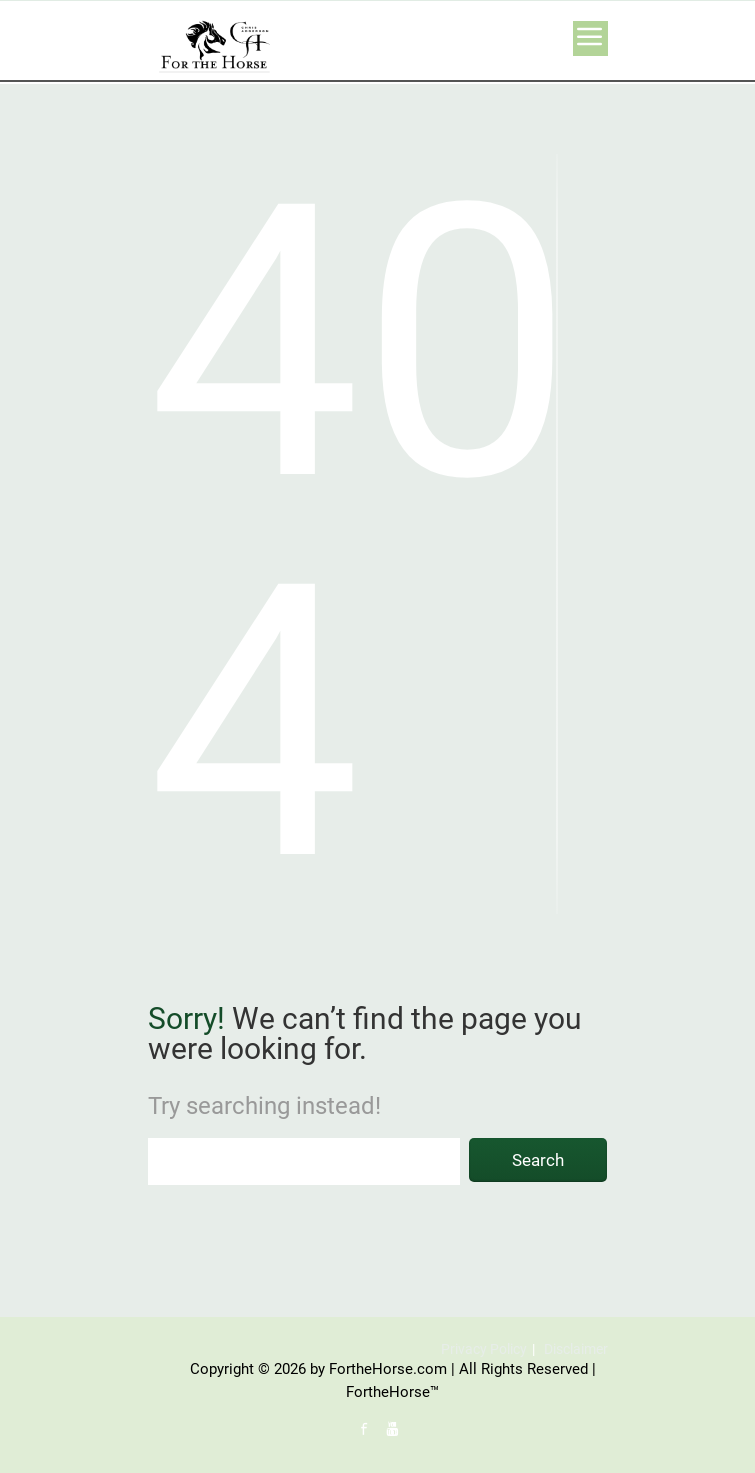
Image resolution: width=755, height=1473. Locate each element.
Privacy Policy (484, 1349)
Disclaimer (576, 1349)
